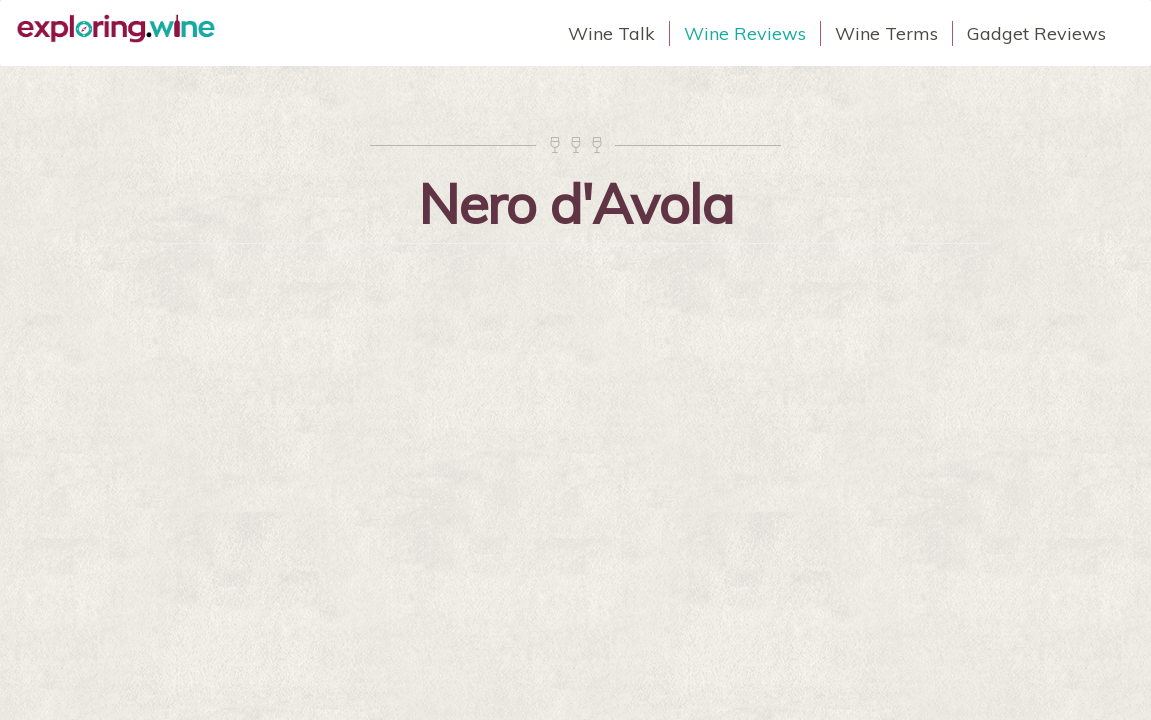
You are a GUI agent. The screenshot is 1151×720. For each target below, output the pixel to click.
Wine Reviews (745, 33)
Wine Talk (611, 33)
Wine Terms (886, 33)
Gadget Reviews (1036, 33)
